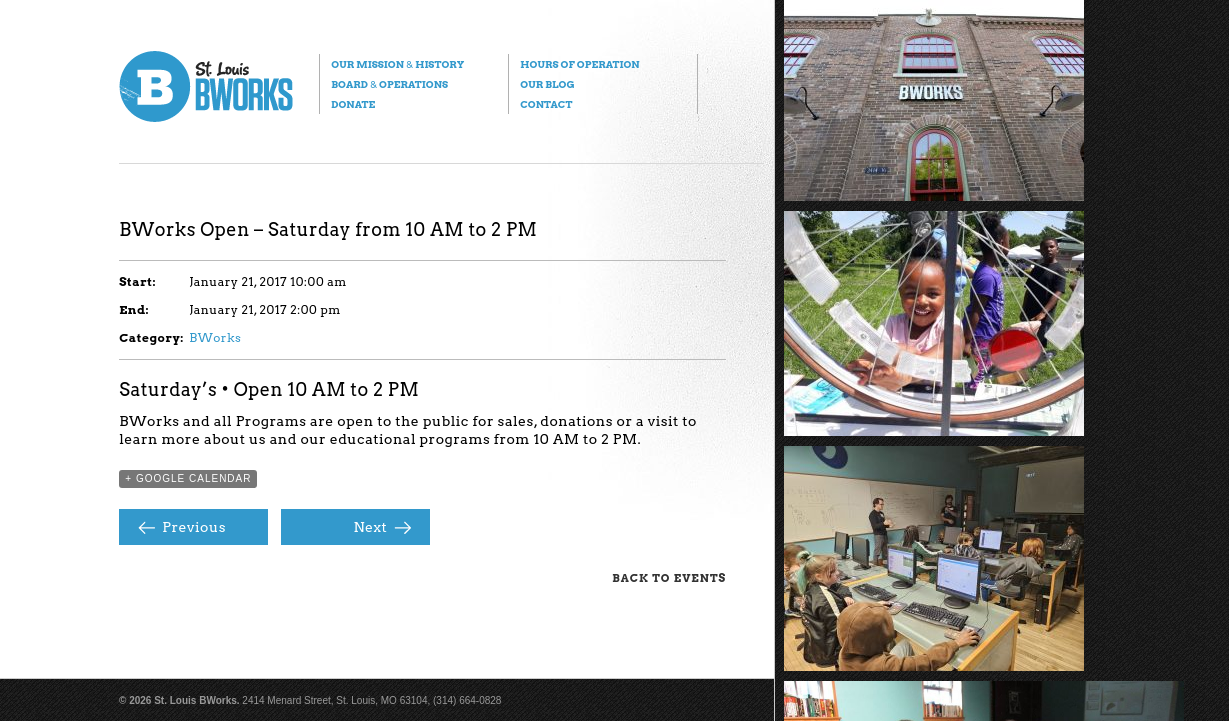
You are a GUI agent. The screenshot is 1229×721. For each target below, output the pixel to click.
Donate (353, 104)
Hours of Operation (579, 64)
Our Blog (547, 84)
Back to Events (669, 578)
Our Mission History (397, 64)
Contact (546, 104)
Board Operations (389, 84)
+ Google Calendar (188, 478)
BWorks (215, 337)
